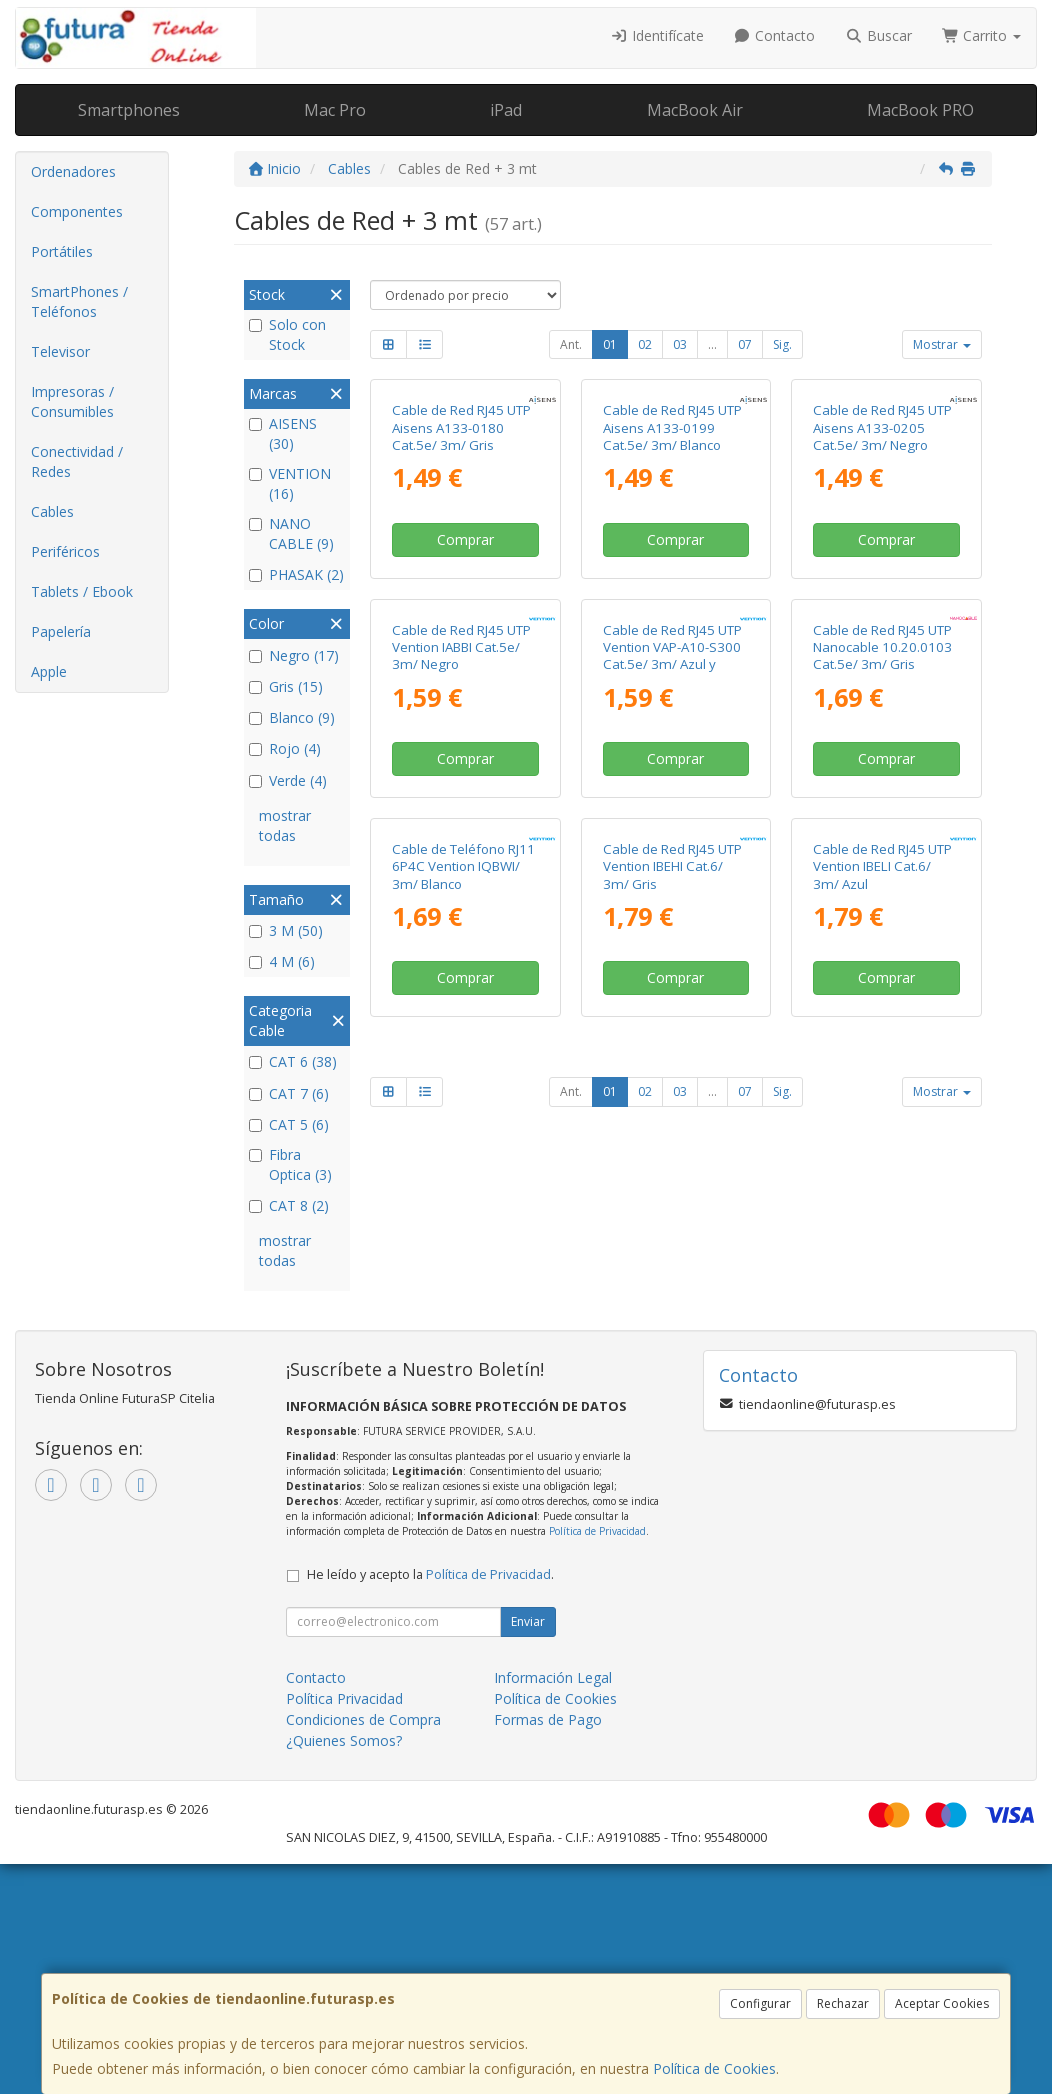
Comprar (465, 681)
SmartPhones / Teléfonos (79, 301)
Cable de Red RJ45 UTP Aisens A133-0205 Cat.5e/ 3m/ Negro (882, 570)
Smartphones (129, 110)
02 (645, 344)
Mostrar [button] (942, 344)
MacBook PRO (920, 110)
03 (680, 344)
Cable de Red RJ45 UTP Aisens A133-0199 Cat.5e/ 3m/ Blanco (672, 570)
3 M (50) (286, 930)
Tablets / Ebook (82, 591)
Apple (49, 671)
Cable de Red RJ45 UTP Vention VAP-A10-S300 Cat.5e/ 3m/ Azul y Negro (672, 941)
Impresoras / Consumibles (72, 401)
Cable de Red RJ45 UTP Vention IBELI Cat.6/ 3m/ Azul (882, 1294)
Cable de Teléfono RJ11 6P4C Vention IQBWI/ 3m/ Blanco (463, 1294)
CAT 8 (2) (289, 1205)
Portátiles (62, 251)
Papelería (61, 631)
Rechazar (843, 2003)
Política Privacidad (344, 1927)
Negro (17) (294, 655)
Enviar (528, 1850)
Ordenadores (73, 171)
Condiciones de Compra (363, 1948)
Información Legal (553, 1906)
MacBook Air (695, 110)
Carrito (982, 35)
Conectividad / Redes (77, 461)
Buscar (878, 35)
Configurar (760, 2003)
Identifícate (657, 35)
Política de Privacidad (597, 1761)
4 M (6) (282, 961)
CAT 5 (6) (289, 1124)
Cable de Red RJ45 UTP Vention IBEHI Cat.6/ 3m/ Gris (672, 1294)
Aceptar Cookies (942, 2003)
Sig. (782, 344)
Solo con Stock (287, 334)
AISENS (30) (283, 433)
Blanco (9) (292, 717)
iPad (506, 110)
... (712, 344)
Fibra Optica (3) (290, 1164)
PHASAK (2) (296, 574)
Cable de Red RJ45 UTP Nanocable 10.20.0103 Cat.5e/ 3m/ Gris (882, 932)
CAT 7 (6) (289, 1093)
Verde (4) (288, 780)
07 (745, 344)
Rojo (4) (285, 748)
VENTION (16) (290, 483)
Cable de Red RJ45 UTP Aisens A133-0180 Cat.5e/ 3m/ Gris (461, 570)
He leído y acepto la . (430, 1803)
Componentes (77, 211)
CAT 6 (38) (293, 1061)
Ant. (571, 344)
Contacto (775, 35)
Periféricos (65, 551)
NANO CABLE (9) (291, 533)
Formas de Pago (548, 1948)
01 (610, 344)
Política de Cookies (714, 2068)
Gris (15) (286, 686)
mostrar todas (285, 825)
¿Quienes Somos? (344, 1969)
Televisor (60, 351)
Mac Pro (335, 110)
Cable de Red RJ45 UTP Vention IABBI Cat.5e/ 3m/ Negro (461, 932)
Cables (52, 511)
